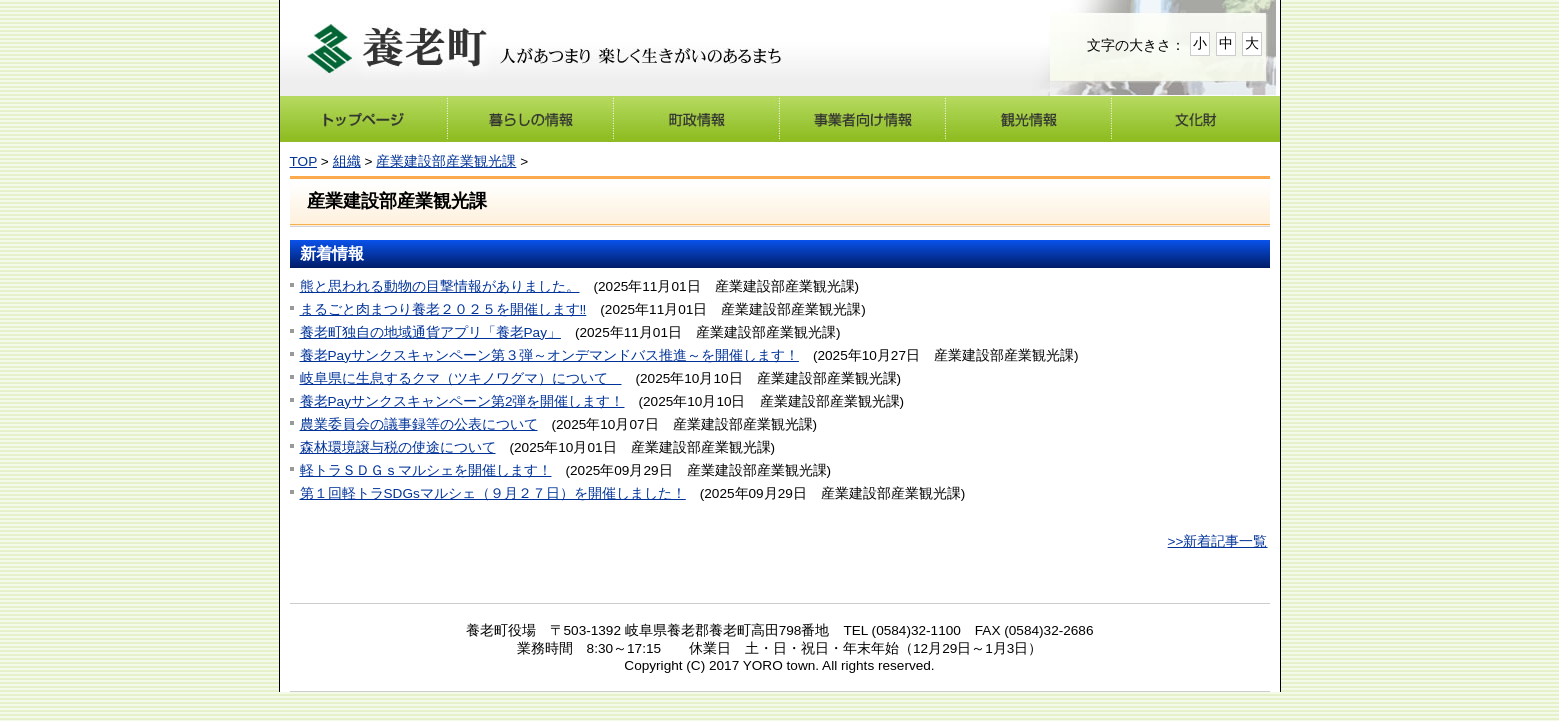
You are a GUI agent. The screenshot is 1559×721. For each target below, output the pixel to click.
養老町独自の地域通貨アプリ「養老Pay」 (430, 332)
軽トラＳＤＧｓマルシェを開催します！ (426, 470)
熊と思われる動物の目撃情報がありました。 (440, 286)
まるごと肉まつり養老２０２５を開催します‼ (443, 309)
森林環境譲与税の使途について (398, 447)
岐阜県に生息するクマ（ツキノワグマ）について (461, 378)
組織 (347, 161)
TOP (303, 161)
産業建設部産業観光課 (446, 161)
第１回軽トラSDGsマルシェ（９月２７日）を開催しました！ (493, 493)
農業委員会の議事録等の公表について (419, 424)
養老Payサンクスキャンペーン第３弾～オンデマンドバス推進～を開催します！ (549, 355)
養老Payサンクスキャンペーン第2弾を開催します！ (462, 401)
